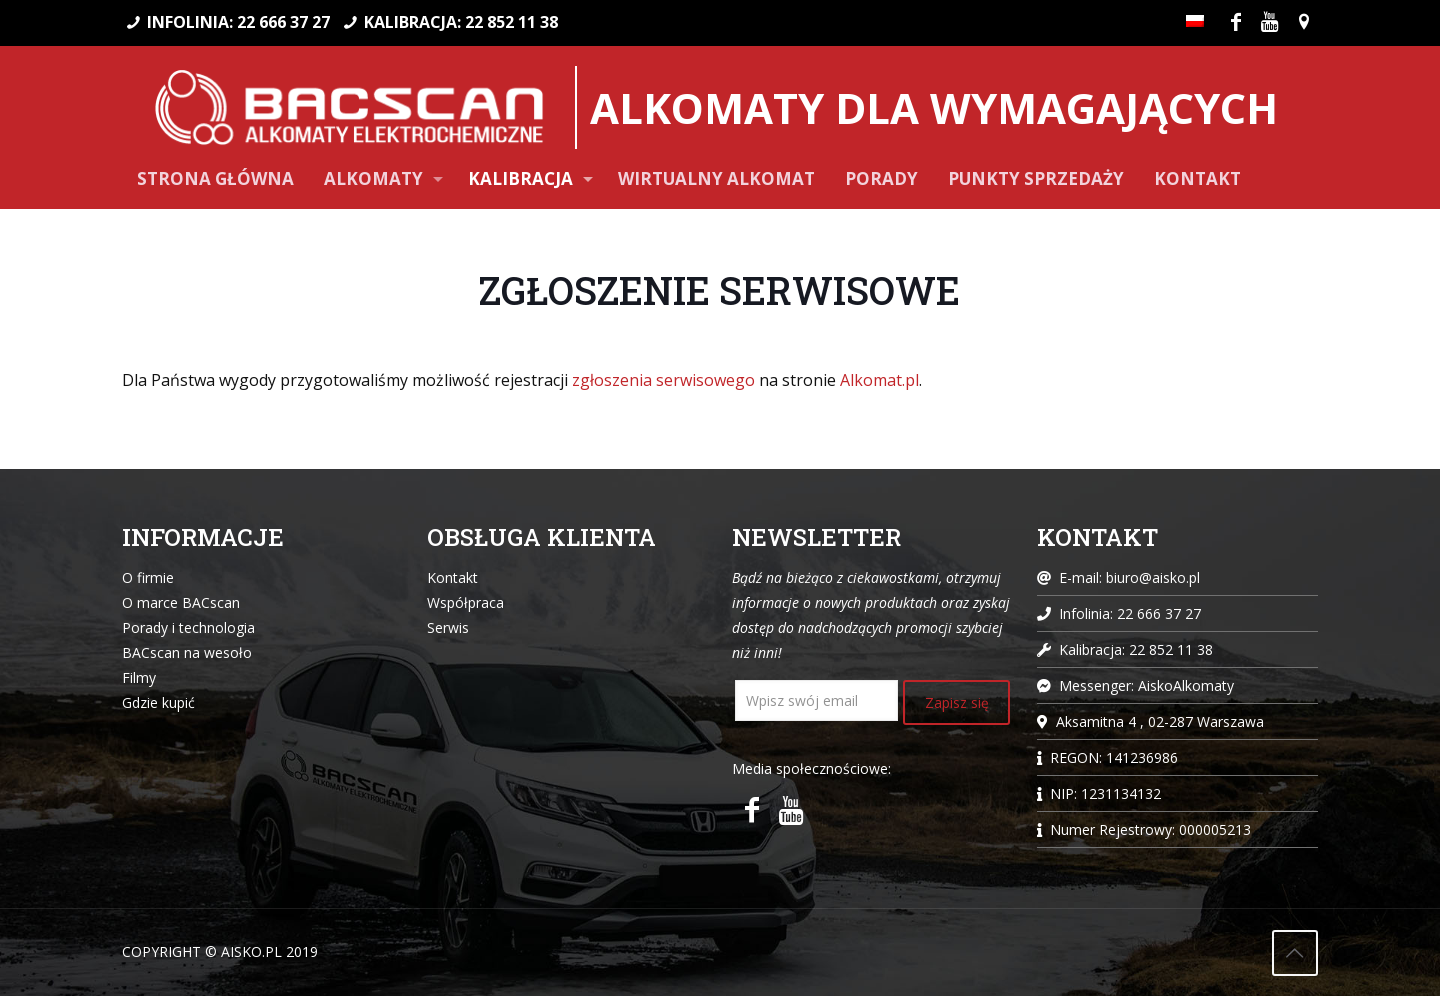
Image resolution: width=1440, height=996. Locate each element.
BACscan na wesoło (187, 652)
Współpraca (465, 602)
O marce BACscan (181, 602)
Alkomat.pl (879, 380)
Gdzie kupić (158, 702)
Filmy (139, 677)
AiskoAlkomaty (1186, 685)
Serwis (448, 627)
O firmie (148, 577)
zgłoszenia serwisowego (663, 380)
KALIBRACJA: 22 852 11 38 (461, 22)
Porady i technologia (188, 627)
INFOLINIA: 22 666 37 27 (238, 22)
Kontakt (452, 577)
